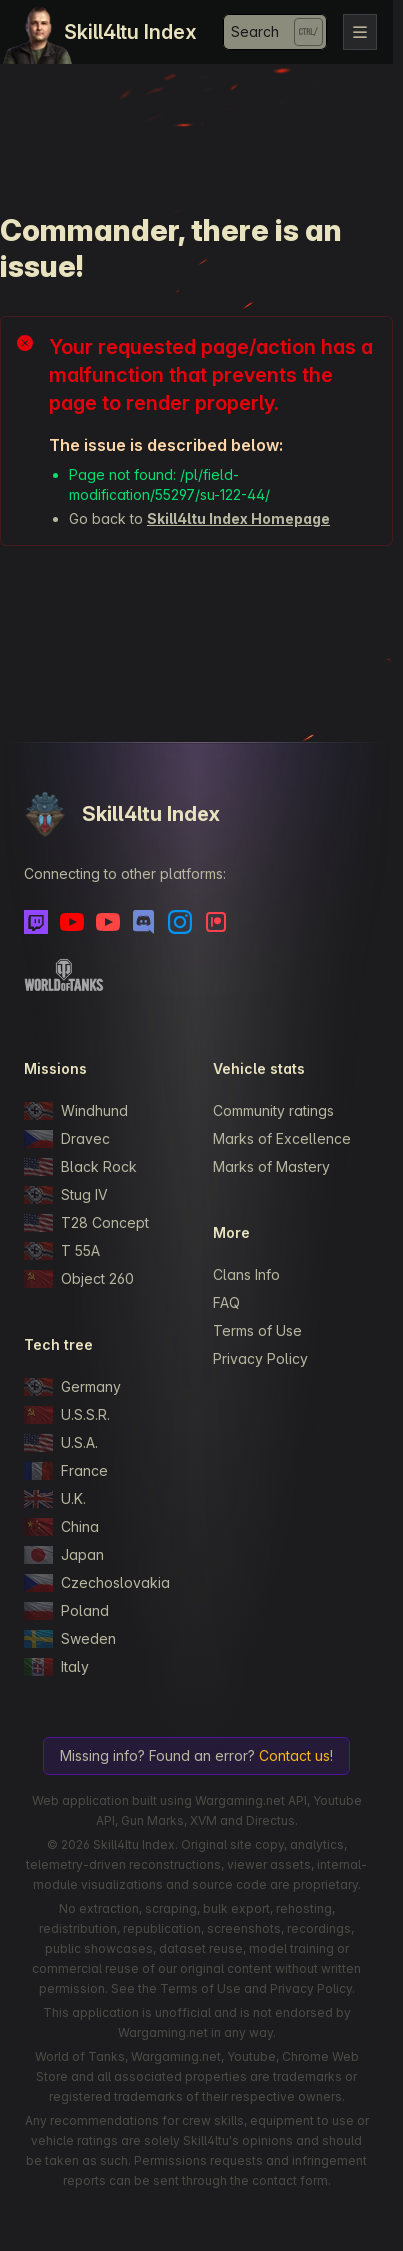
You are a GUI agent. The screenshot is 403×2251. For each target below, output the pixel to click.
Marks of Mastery (271, 1166)
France (66, 1471)
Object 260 (79, 1279)
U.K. (55, 1499)
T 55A (62, 1251)
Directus (270, 1820)
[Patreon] (216, 922)
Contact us (294, 1755)
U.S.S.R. (67, 1415)
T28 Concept (86, 1223)
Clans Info (246, 1274)
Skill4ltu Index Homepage (238, 518)
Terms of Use (257, 1330)
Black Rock (80, 1167)
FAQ (226, 1302)
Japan (64, 1555)
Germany (72, 1387)
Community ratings (273, 1110)
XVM (203, 1820)
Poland (66, 1611)
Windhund (76, 1111)
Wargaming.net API (251, 1800)
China (61, 1527)
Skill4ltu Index (130, 32)
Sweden (70, 1639)
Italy (56, 1667)
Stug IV (66, 1195)
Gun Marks (152, 1820)
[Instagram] (180, 922)
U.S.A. (61, 1443)
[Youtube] (72, 922)
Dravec (67, 1139)
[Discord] (144, 922)
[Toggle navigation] (360, 32)
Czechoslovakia (97, 1583)
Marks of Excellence (282, 1138)
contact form (290, 2180)
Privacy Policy (260, 1358)
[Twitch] (36, 922)
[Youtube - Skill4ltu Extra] (108, 922)
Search (255, 31)
